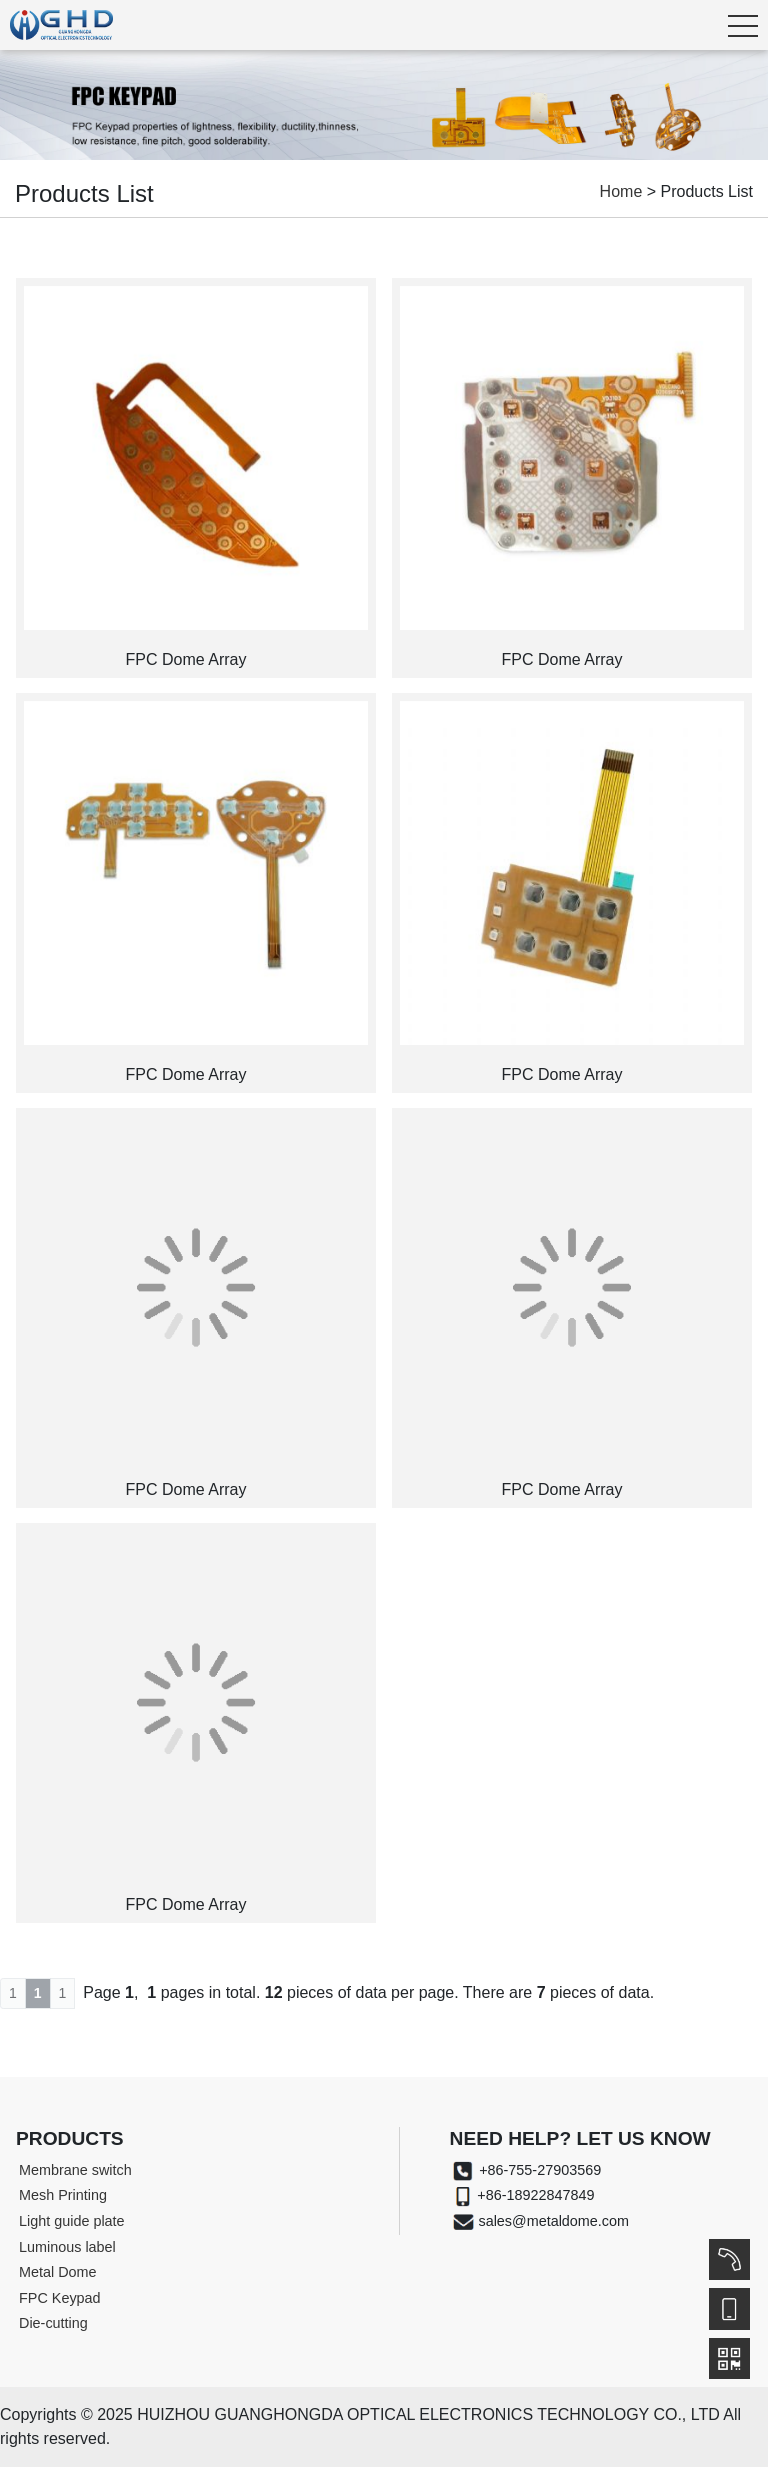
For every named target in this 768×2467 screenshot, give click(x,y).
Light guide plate (72, 2221)
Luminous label (67, 2247)
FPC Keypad (60, 2298)
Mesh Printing (63, 2195)
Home (621, 191)
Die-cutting (53, 2323)
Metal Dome (58, 2272)
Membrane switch (75, 2170)
